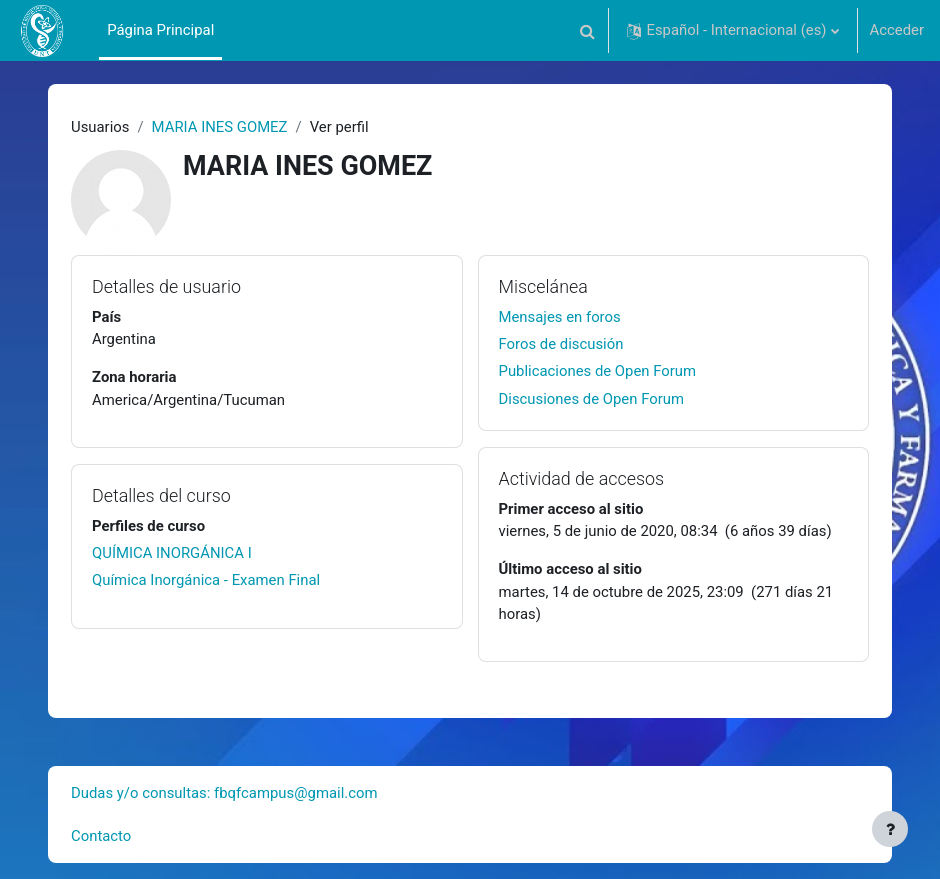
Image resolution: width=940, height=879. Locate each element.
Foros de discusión (561, 344)
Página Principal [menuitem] (160, 30)
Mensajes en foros (560, 317)
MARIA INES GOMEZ (220, 127)
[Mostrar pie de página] (890, 829)
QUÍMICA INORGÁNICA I (172, 553)
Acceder (897, 30)
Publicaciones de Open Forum (598, 371)
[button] (587, 30)
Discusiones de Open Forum (591, 399)
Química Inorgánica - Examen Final (206, 580)
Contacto (101, 836)
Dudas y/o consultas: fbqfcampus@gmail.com (224, 793)
